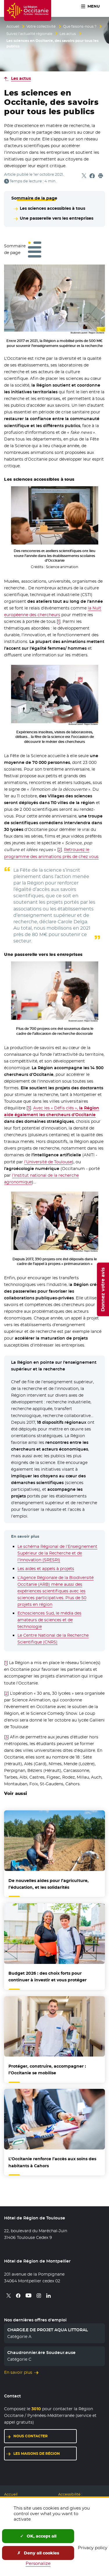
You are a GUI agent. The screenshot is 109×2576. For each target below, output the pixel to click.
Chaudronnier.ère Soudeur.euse (41, 2352)
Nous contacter (30, 2436)
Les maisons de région (36, 2453)
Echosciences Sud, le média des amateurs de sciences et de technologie (49, 1620)
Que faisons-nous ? (80, 26)
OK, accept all (38, 2536)
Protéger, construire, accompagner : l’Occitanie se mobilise (47, 2069)
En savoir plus (18, 2372)
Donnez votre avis (103, 1289)
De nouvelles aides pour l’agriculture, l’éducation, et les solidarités (48, 1884)
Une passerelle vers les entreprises (56, 218)
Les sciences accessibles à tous (52, 208)
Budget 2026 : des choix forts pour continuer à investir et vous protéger (47, 1977)
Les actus (68, 34)
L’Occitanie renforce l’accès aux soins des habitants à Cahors (52, 2162)
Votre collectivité (41, 26)
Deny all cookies (38, 2553)
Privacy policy (92, 2547)
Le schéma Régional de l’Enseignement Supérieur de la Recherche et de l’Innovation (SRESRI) (57, 1553)
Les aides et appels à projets (45, 1568)
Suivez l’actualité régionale (29, 34)
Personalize (38, 2563)
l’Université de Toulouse (48, 1161)
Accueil (12, 26)
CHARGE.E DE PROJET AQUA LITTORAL (47, 2329)
